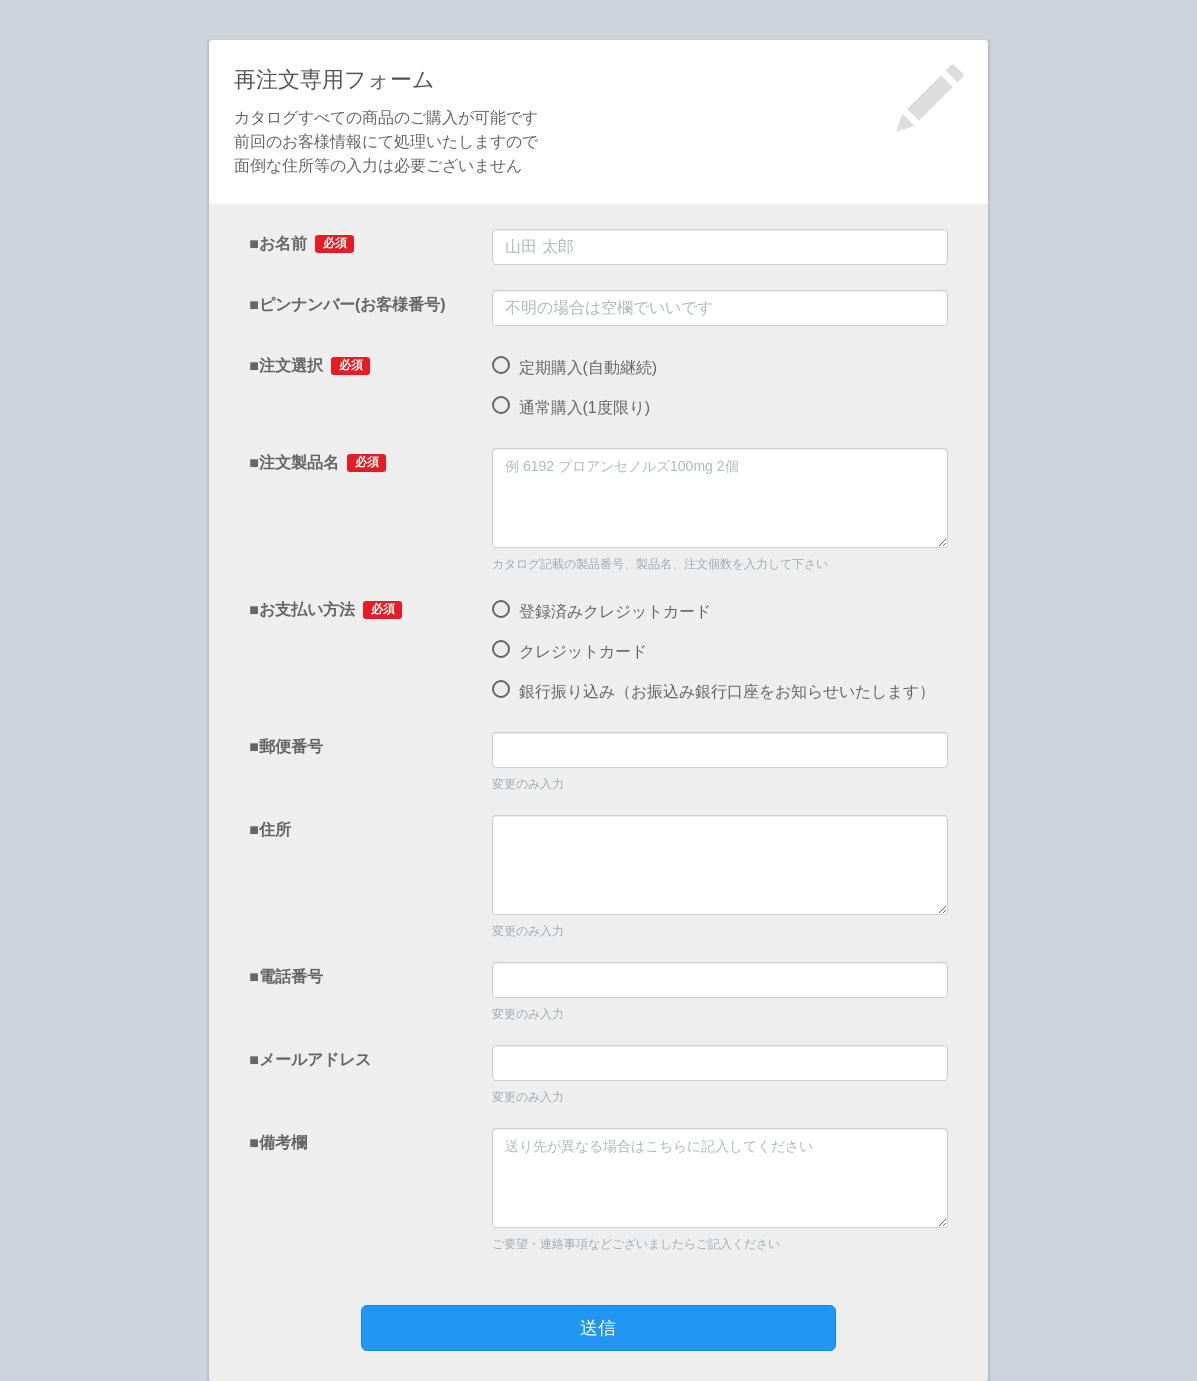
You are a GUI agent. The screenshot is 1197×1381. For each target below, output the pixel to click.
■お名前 (301, 244)
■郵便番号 (286, 746)
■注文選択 (309, 366)
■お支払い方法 (325, 610)
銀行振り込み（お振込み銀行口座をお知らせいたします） (713, 692)
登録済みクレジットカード (601, 612)
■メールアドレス (310, 1059)
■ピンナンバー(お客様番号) (347, 304)
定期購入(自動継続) (574, 368)
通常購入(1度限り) (571, 408)
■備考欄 (278, 1142)
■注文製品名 (317, 463)
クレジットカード (569, 652)
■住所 (270, 829)
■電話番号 (286, 976)
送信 (598, 1328)
